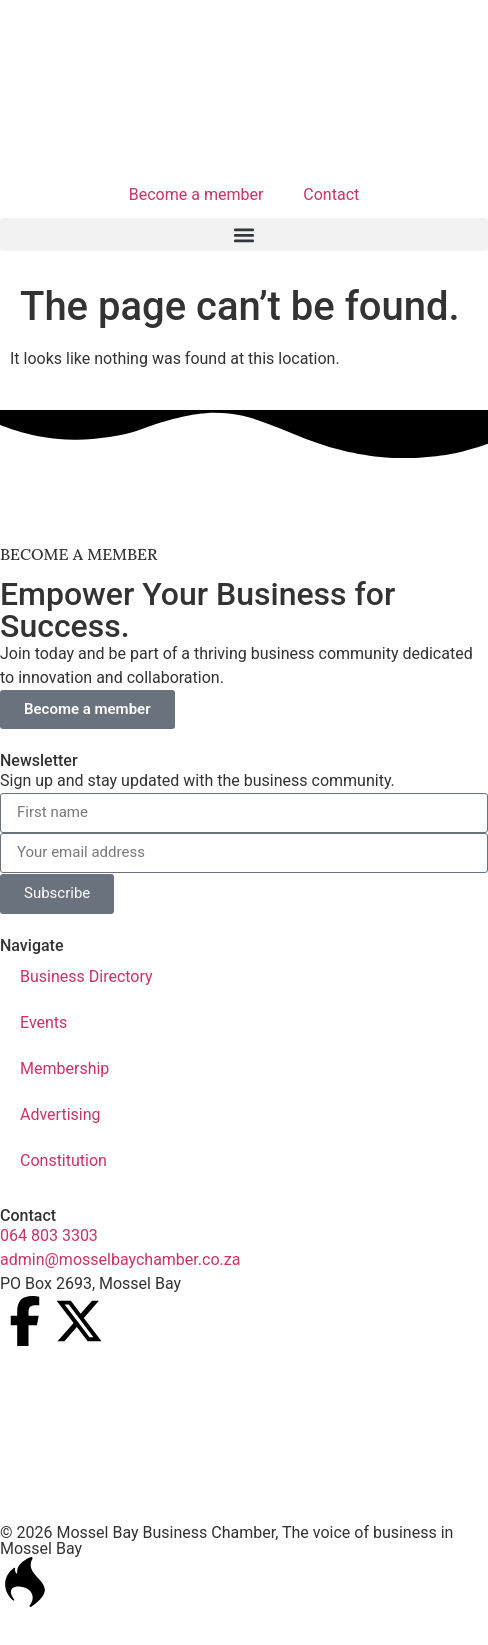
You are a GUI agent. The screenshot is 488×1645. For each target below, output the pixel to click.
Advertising (60, 1114)
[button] (244, 234)
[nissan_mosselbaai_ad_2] (244, 509)
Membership (64, 1068)
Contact (331, 194)
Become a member (196, 194)
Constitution (63, 1160)
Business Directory (86, 976)
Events (43, 1022)
